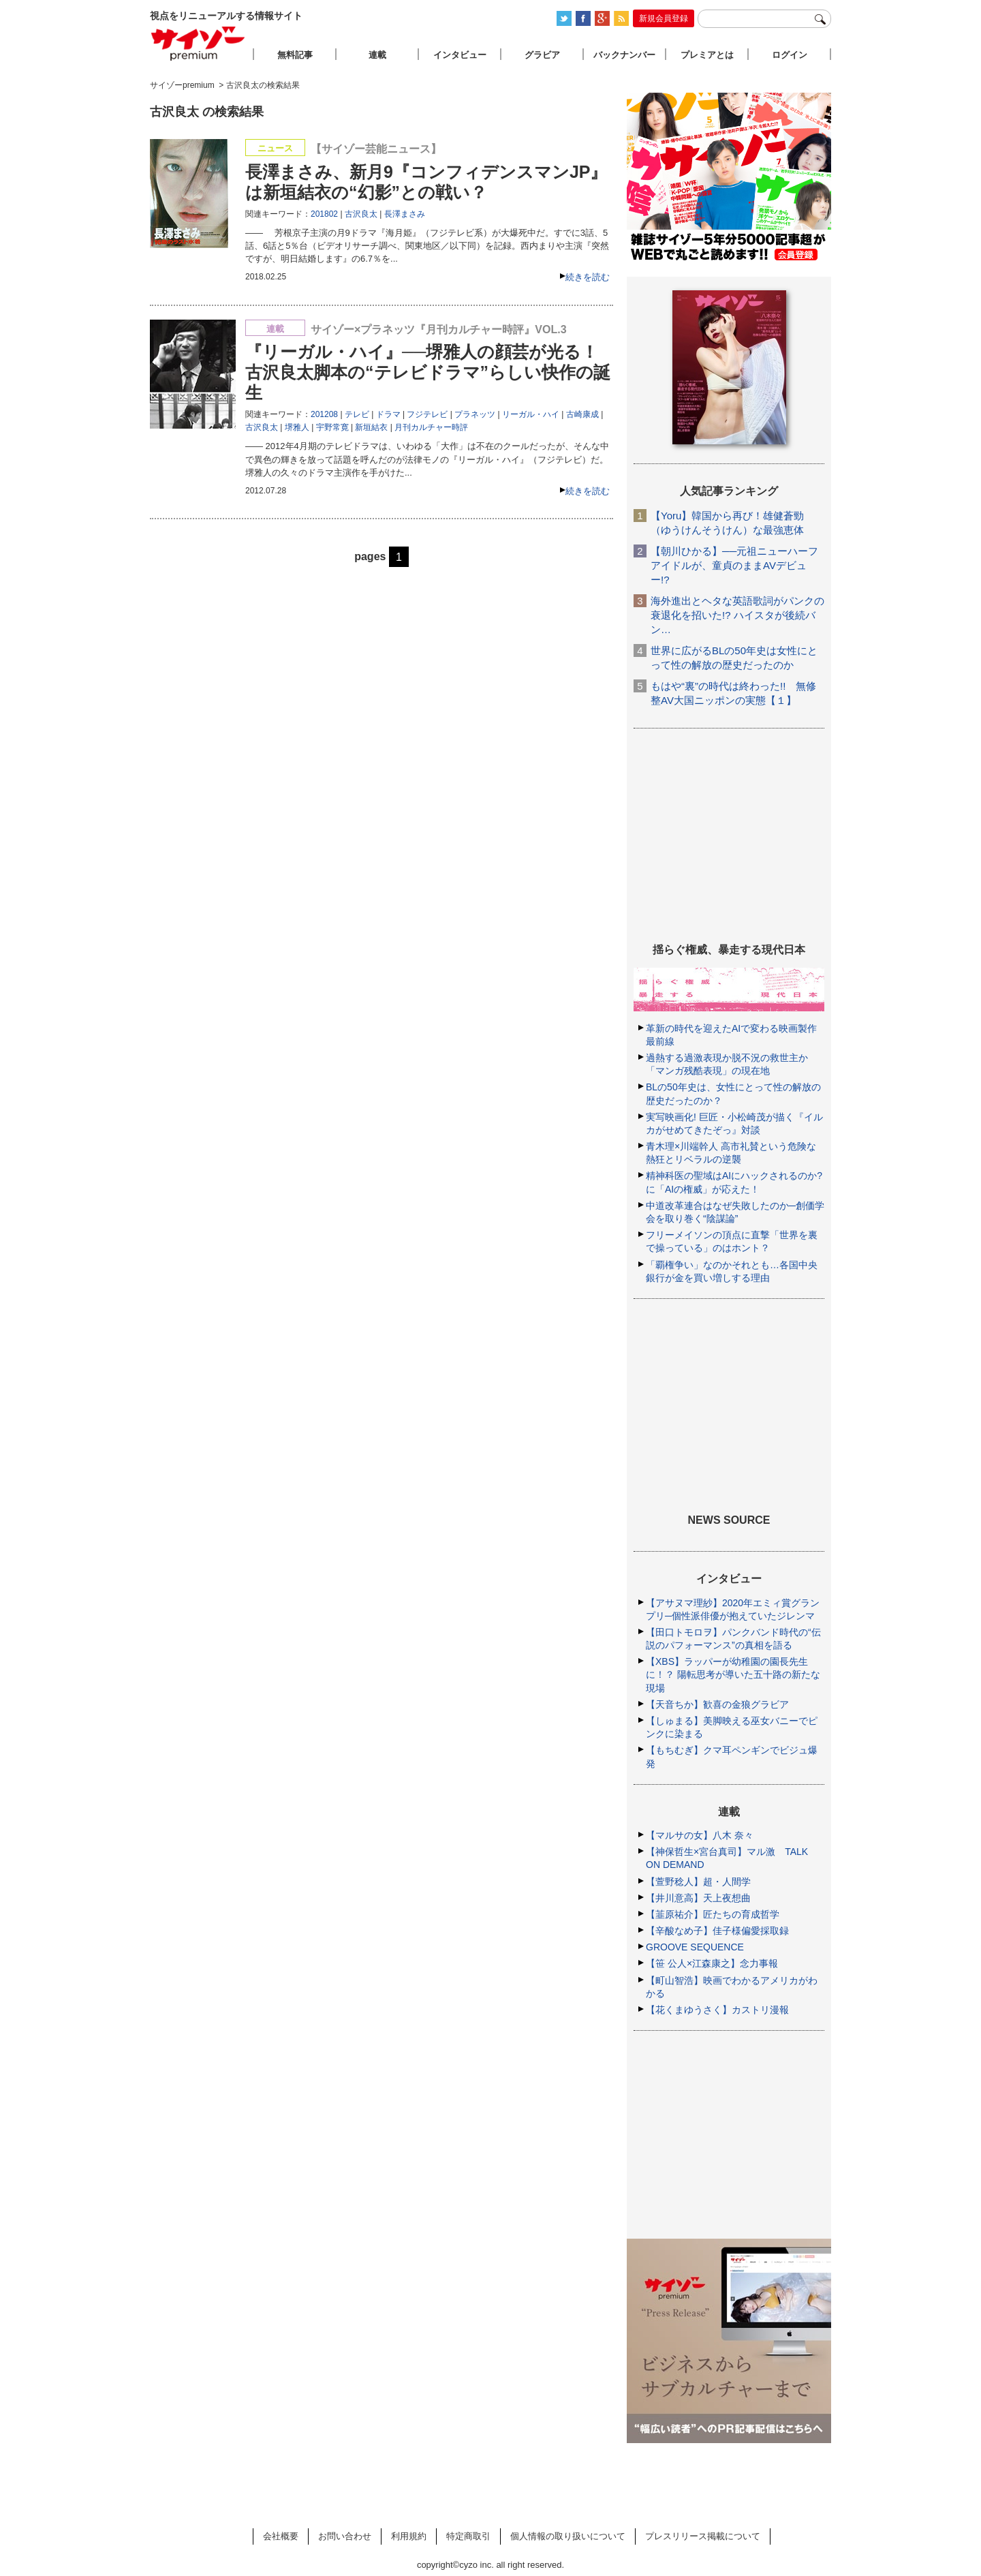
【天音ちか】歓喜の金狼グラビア (717, 1704)
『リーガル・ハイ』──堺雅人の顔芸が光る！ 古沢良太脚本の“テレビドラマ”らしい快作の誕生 (427, 372)
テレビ (357, 414)
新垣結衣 (371, 427)
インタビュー (459, 55)
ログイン (789, 55)
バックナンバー (624, 55)
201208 (324, 414)
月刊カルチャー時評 (431, 427)
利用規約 (408, 2536)
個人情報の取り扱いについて (567, 2536)
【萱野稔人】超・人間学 (698, 1881)
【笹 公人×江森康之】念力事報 (712, 1963)
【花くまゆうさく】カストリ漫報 (717, 2009)
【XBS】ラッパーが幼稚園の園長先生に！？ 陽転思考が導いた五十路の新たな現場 (733, 1674)
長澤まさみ (404, 214)
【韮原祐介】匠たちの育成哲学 (712, 1914)
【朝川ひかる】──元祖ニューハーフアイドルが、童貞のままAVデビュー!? (734, 565)
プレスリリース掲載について (702, 2536)
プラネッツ (474, 414)
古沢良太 (361, 214)
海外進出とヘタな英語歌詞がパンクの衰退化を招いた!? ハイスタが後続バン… (737, 615)
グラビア (542, 55)
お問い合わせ (344, 2536)
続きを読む (587, 277)
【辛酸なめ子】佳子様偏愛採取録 (717, 1930)
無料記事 (295, 55)
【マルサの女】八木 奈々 (699, 1835)
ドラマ (388, 414)
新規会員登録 (663, 18)
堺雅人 (297, 427)
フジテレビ (427, 414)
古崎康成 (582, 414)
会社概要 (280, 2536)
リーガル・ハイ (530, 414)
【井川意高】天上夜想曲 (698, 1897)
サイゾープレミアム (198, 43)
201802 (324, 214)
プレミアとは (707, 55)
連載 (377, 55)
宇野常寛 (332, 427)
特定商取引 (468, 2536)
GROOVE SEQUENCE (695, 1947)
